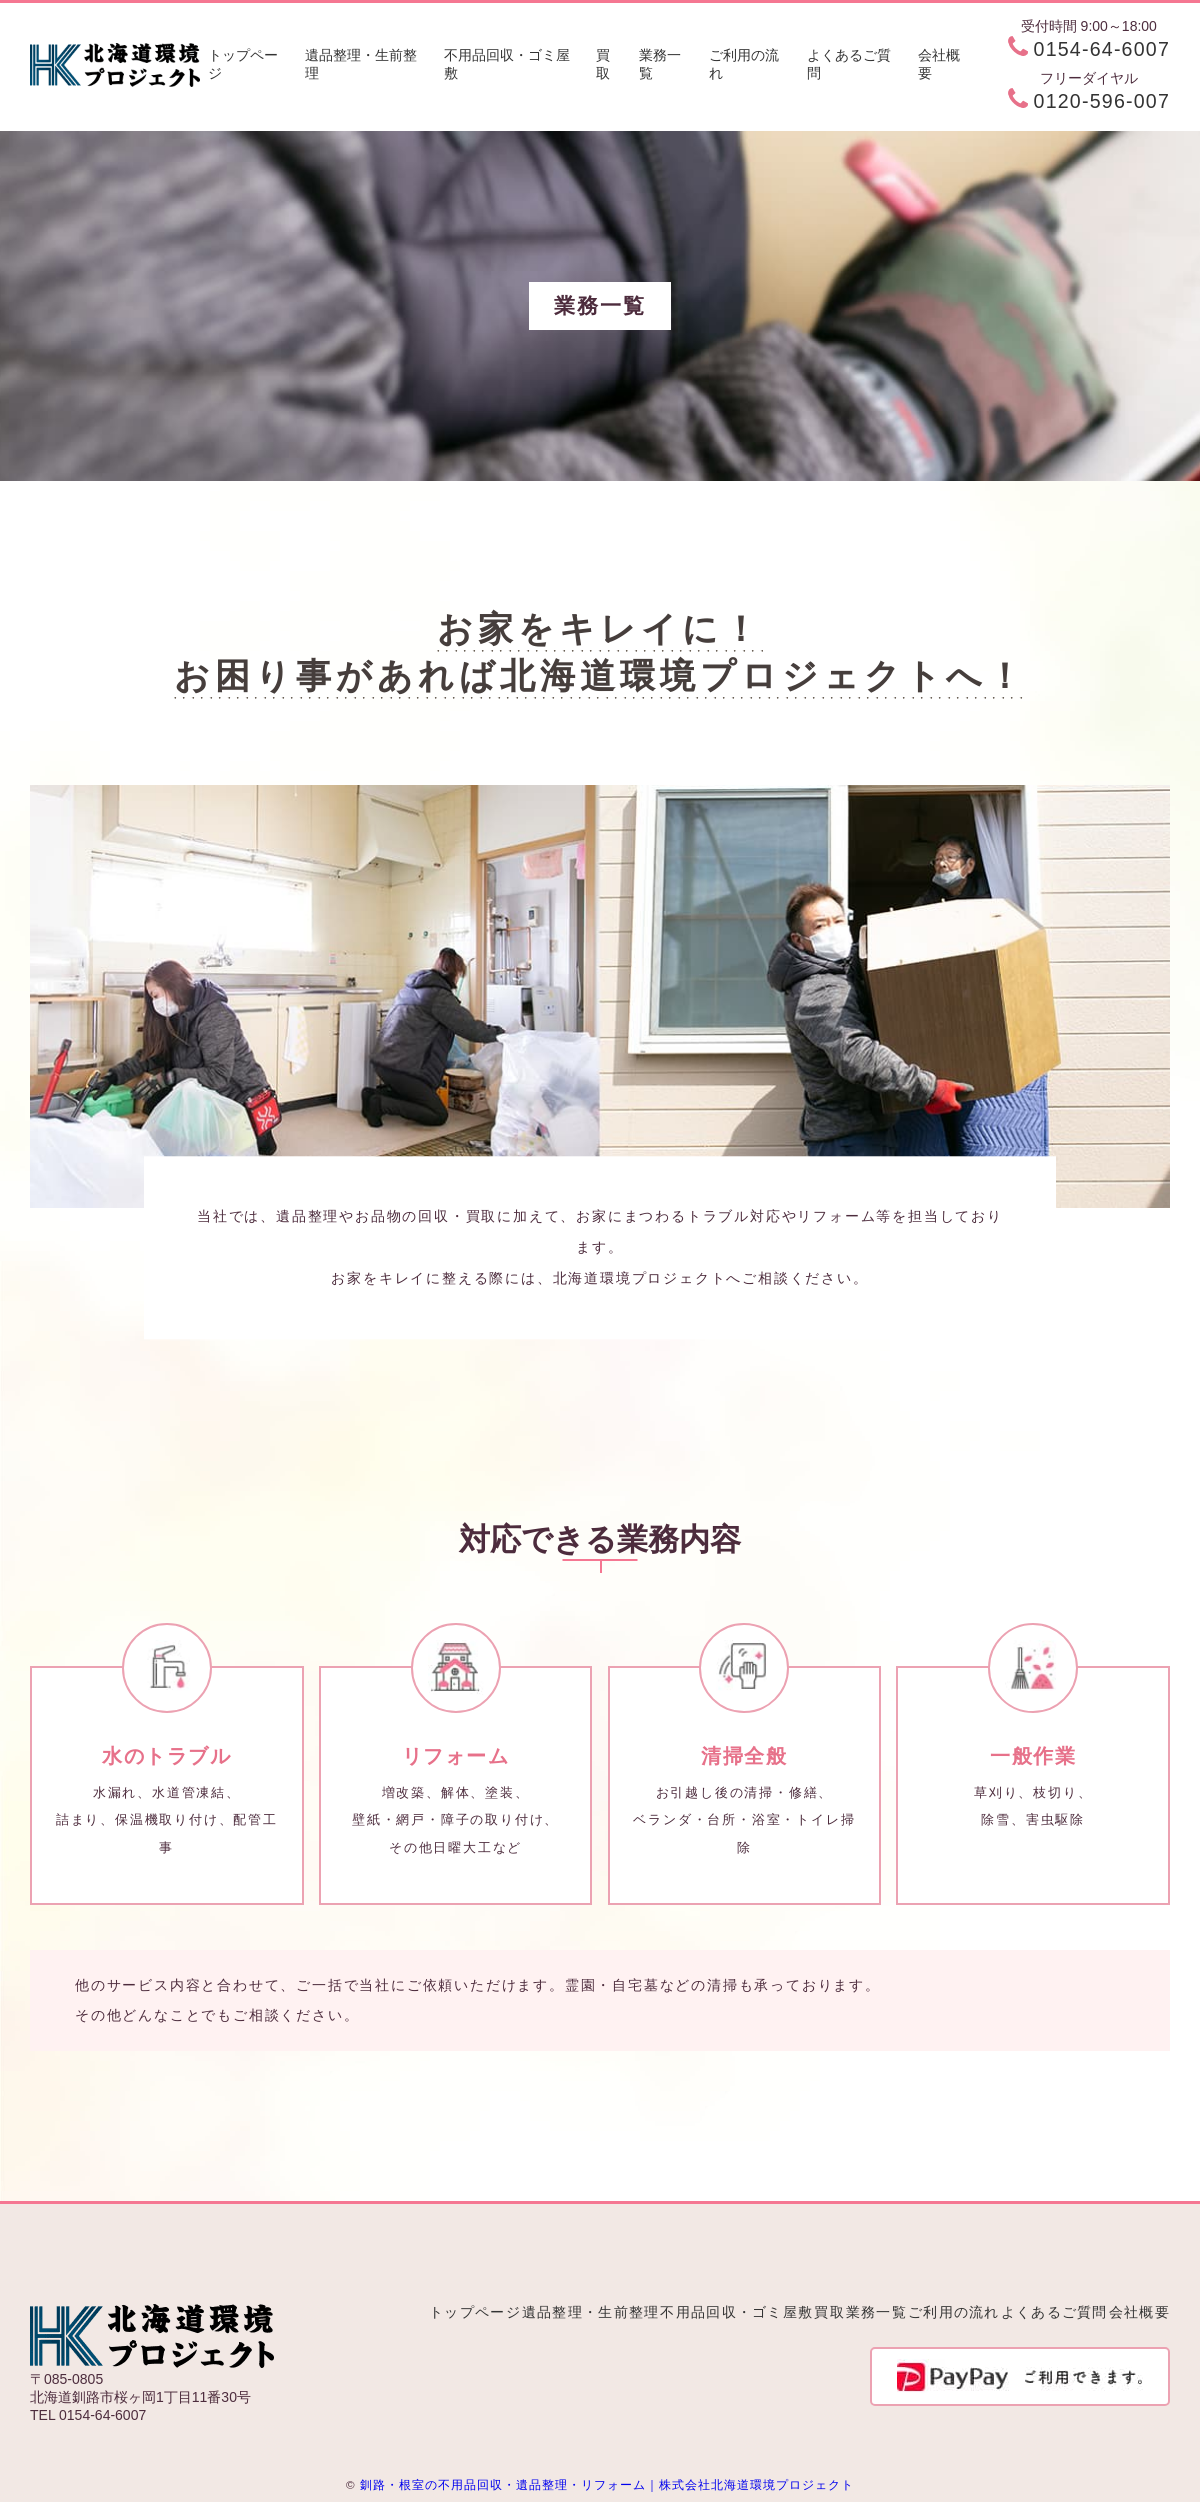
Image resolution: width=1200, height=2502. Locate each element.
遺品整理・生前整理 (361, 64)
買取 (603, 64)
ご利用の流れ (744, 64)
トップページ (243, 64)
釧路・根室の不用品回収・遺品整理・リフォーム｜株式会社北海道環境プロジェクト (607, 2484)
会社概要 (939, 64)
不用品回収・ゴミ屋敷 (507, 64)
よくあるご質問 (849, 64)
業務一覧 (660, 64)
